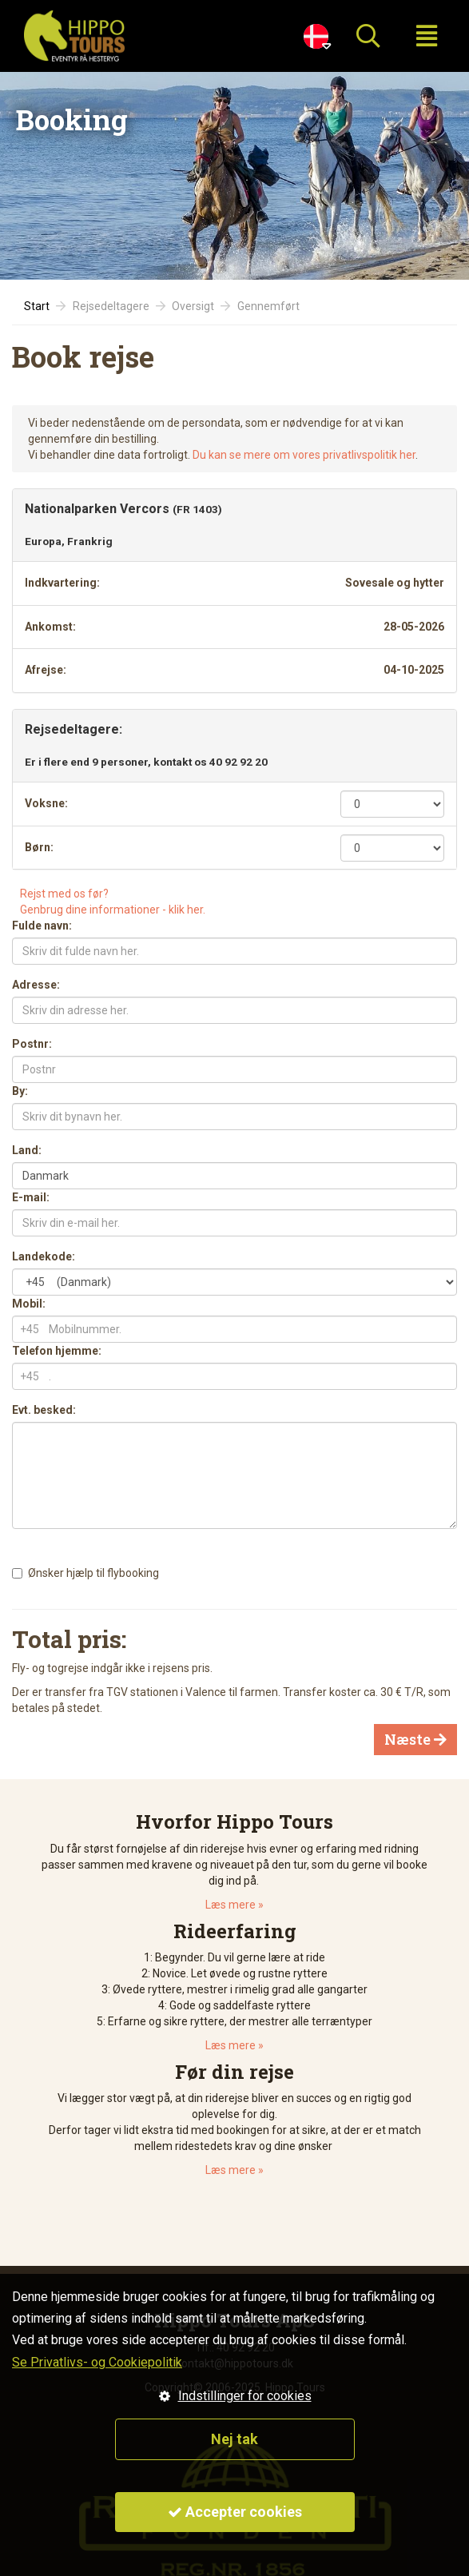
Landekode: (43, 1256)
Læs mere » (234, 1904)
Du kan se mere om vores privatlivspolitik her (304, 454)
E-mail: (31, 1197)
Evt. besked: (44, 1409)
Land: (27, 1150)
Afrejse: (45, 669)
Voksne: (46, 803)
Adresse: (36, 984)
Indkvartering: (62, 582)
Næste (415, 1739)
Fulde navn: (42, 925)
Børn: (39, 847)
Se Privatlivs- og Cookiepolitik (97, 2362)
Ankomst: (50, 626)
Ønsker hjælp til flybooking (93, 1573)
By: (20, 1091)
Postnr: (32, 1043)
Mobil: (29, 1303)
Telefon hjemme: (56, 1350)
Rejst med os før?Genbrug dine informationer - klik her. (112, 901)
